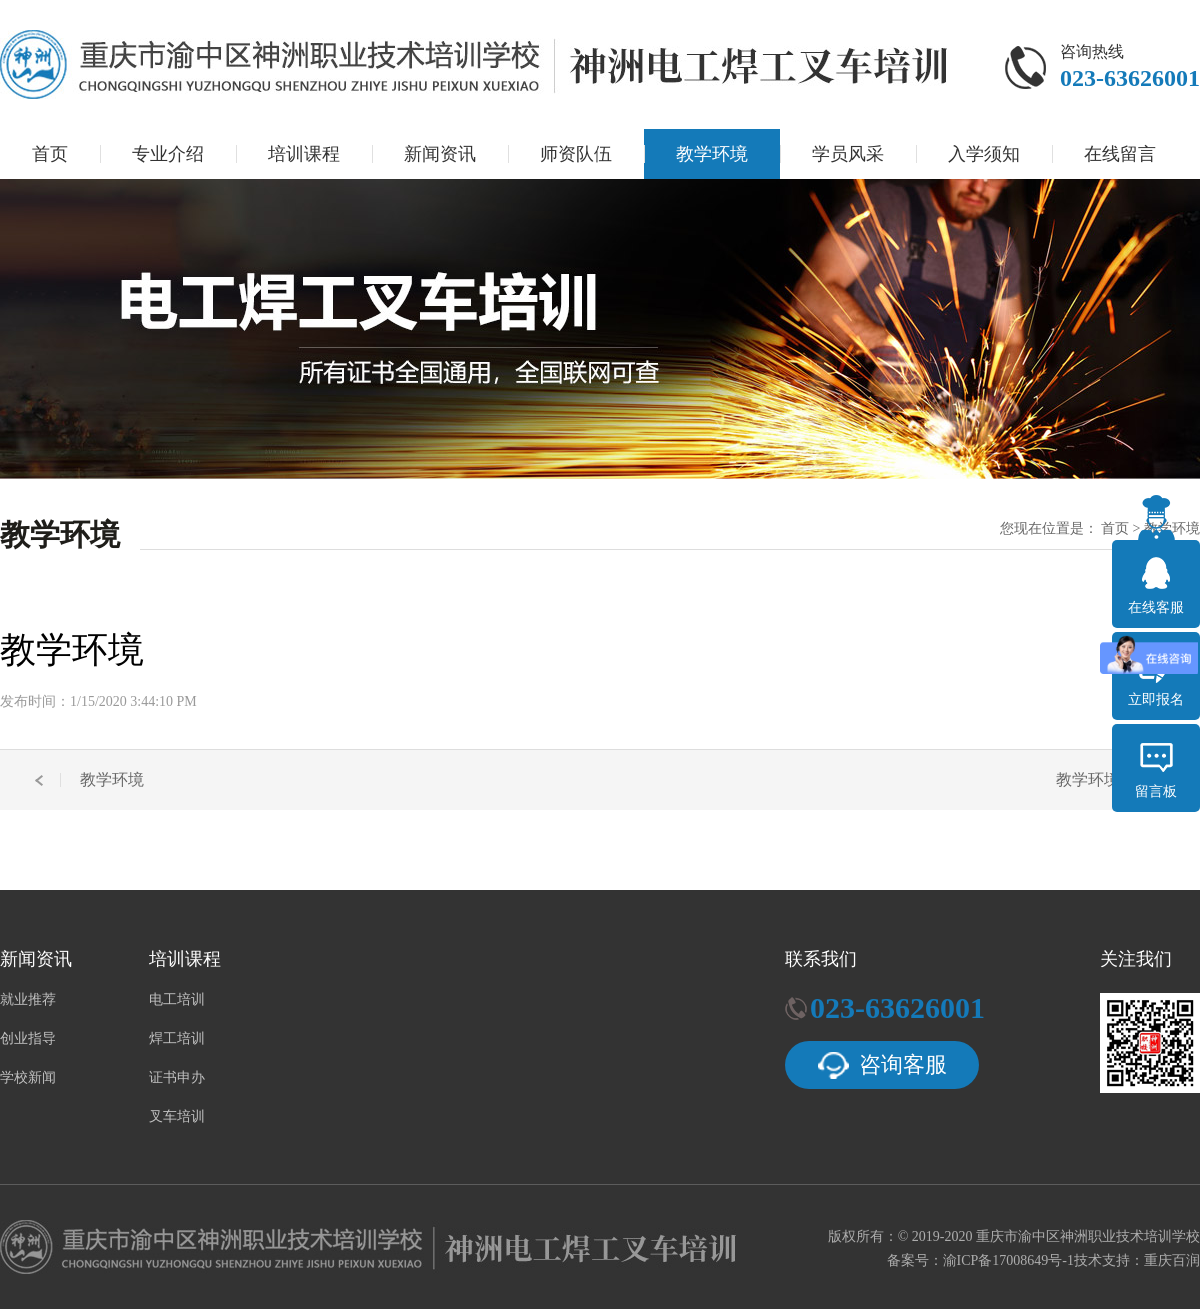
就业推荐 (28, 1000)
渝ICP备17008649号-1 (1008, 1260)
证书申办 (177, 1078)
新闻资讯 (440, 154)
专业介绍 (168, 154)
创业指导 (28, 1039)
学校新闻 (28, 1078)
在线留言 (1120, 154)
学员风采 (848, 154)
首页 (50, 154)
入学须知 (984, 154)
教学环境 (712, 154)
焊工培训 (177, 1039)
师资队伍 (576, 154)
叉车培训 (177, 1117)
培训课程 (304, 154)
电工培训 (177, 1000)
